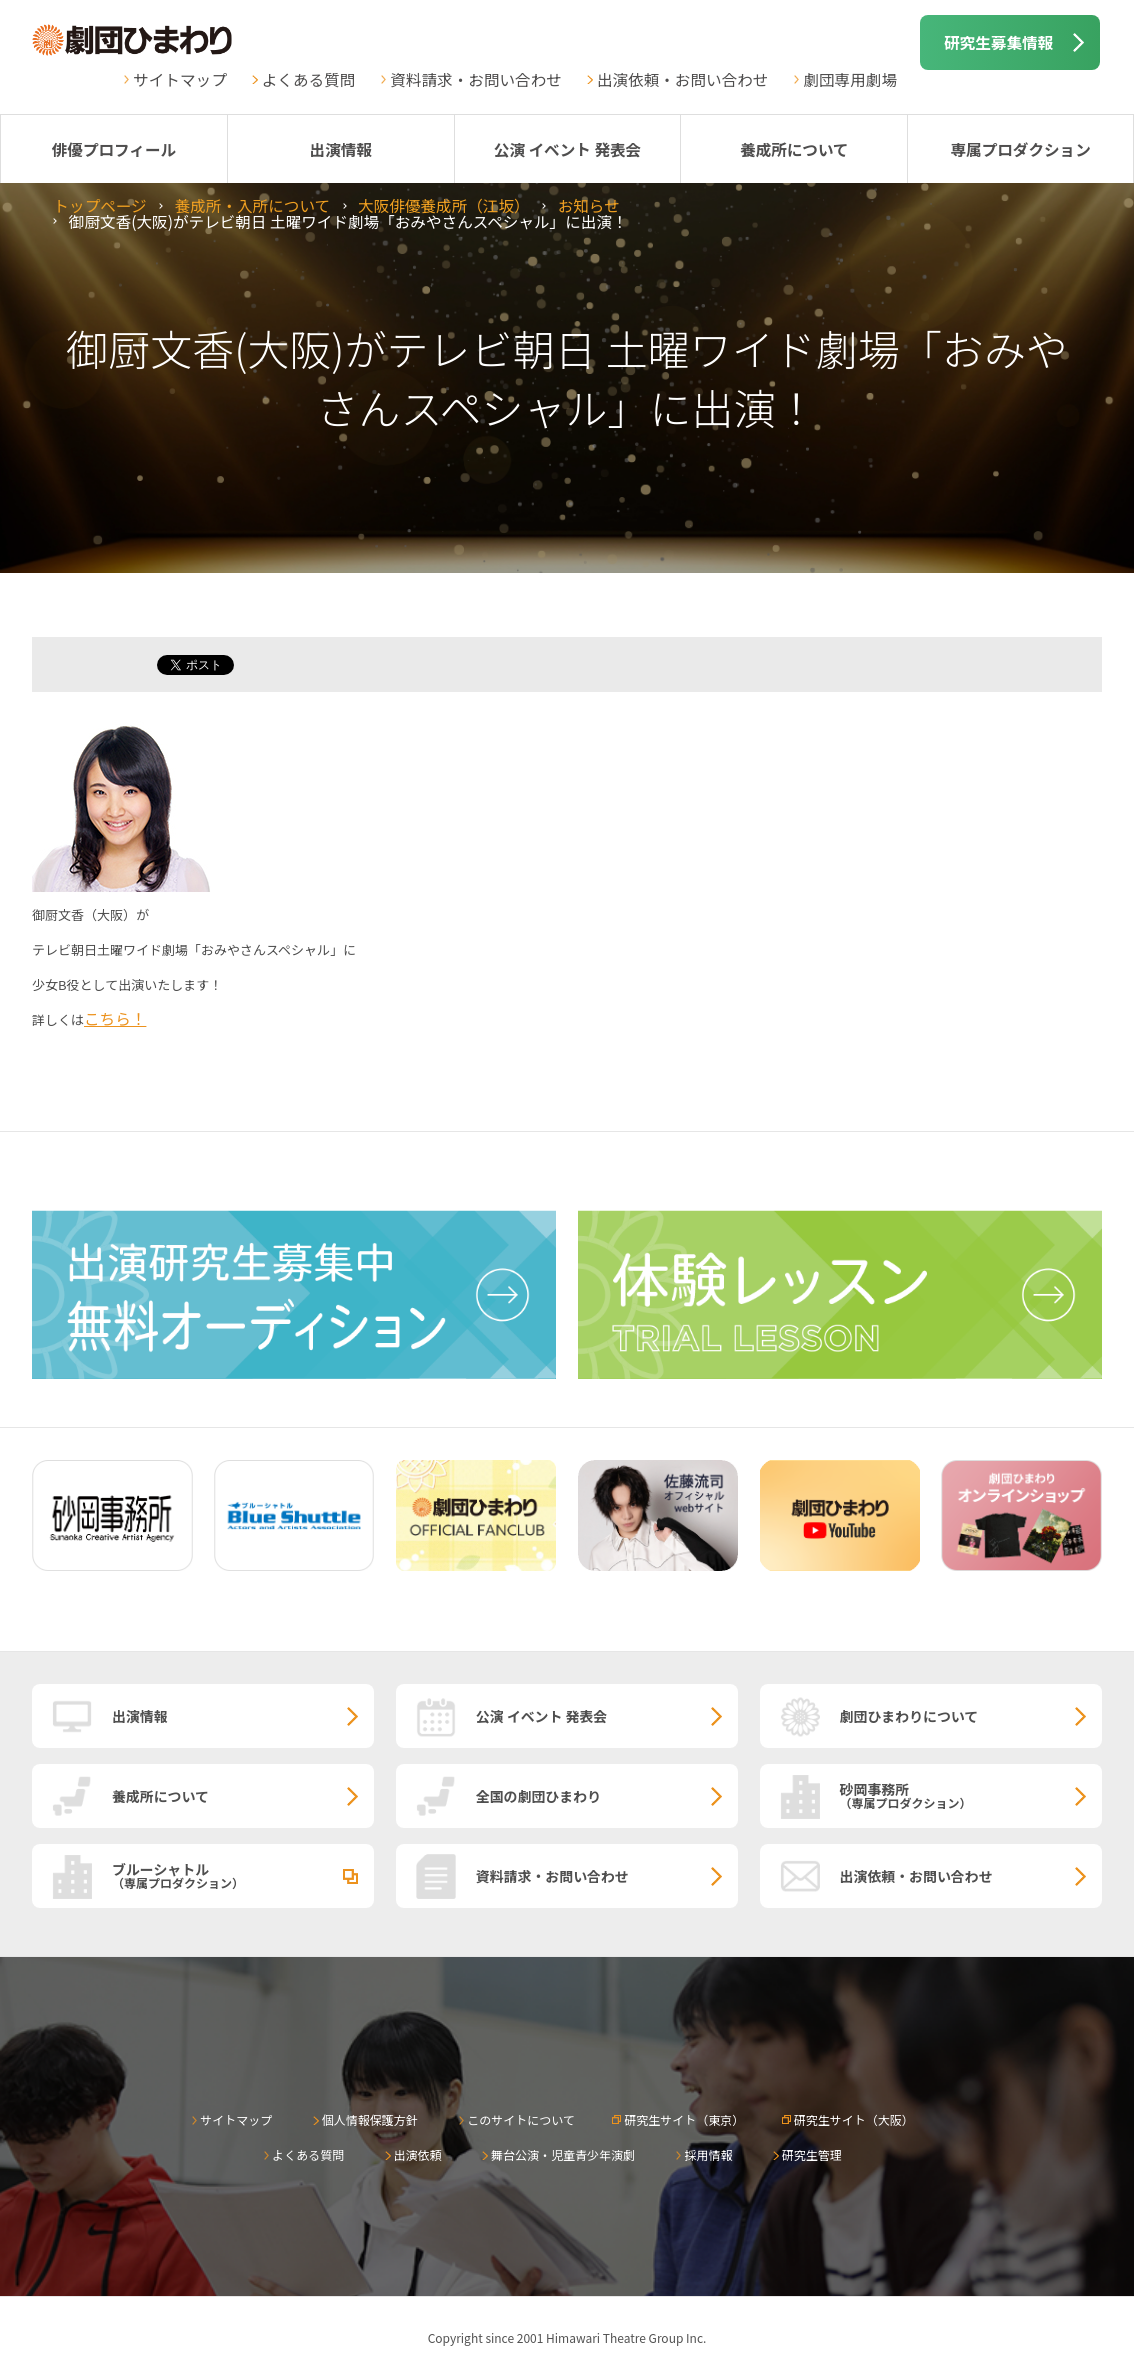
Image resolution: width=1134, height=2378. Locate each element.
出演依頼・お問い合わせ (683, 79)
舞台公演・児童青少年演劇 (563, 2154)
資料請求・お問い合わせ (476, 79)
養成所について (794, 149)
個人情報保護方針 (370, 2119)
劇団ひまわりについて (909, 1716)
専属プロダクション (1020, 149)
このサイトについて (521, 2119)
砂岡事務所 (971, 1795)
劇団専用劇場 (850, 79)
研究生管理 (812, 2154)
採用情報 (708, 2154)
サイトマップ (180, 79)
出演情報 (341, 149)
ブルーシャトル (243, 1875)
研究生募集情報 (998, 42)
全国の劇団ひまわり (538, 1796)
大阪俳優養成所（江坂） (444, 205)
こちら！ (115, 1018)
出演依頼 (418, 2154)
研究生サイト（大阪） (854, 2119)
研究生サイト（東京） (684, 2119)
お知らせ (589, 205)
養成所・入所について (252, 205)
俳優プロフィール (114, 149)
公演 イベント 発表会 (567, 149)
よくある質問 (309, 79)
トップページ (99, 205)
